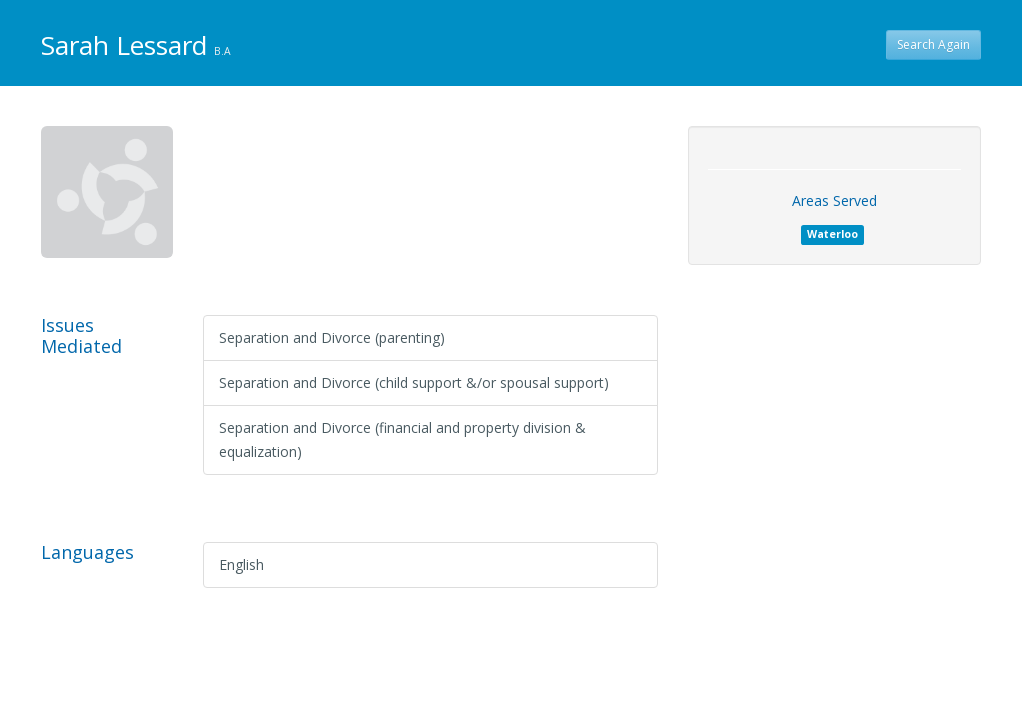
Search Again (933, 44)
